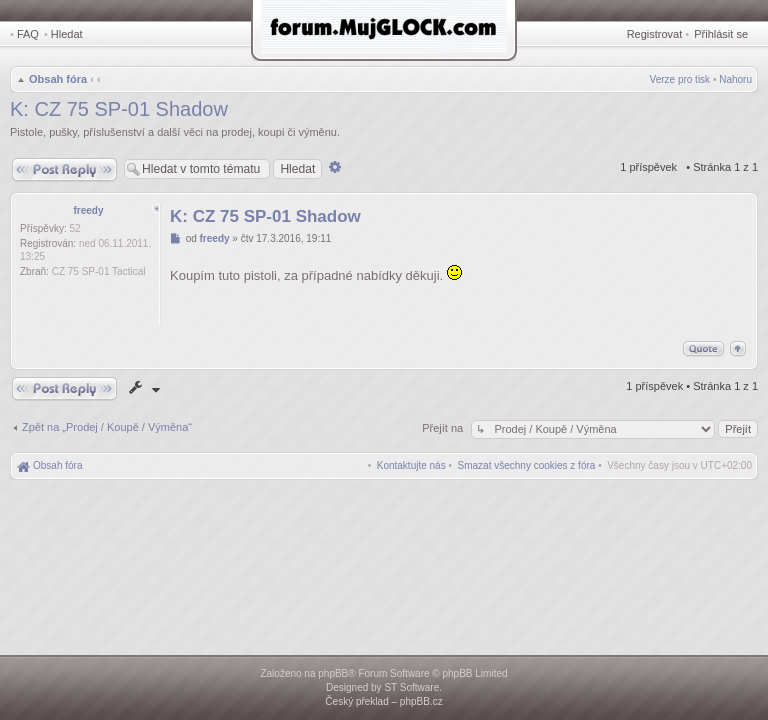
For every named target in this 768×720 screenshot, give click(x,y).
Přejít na (444, 428)
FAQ (28, 34)
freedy (88, 210)
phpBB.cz (421, 701)
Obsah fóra (58, 79)
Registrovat (655, 34)
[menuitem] (527, 465)
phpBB (333, 673)
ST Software (411, 687)
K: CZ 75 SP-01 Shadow (119, 109)
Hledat (67, 34)
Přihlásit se (721, 34)
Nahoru (735, 79)
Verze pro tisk (680, 79)
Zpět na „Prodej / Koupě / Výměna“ (107, 427)
